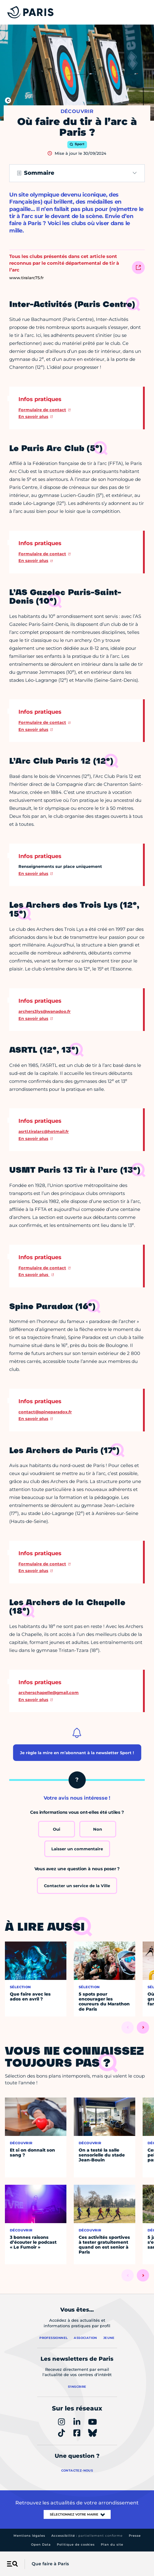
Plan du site (112, 2545)
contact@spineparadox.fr (45, 1411)
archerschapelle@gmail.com (48, 1692)
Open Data (41, 2545)
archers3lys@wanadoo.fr (44, 1011)
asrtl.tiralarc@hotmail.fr (43, 1131)
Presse (135, 2536)
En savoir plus (33, 416)
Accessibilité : (87, 2536)
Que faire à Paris (50, 2563)
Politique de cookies (76, 2545)
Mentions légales (29, 2536)
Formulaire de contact (42, 409)
